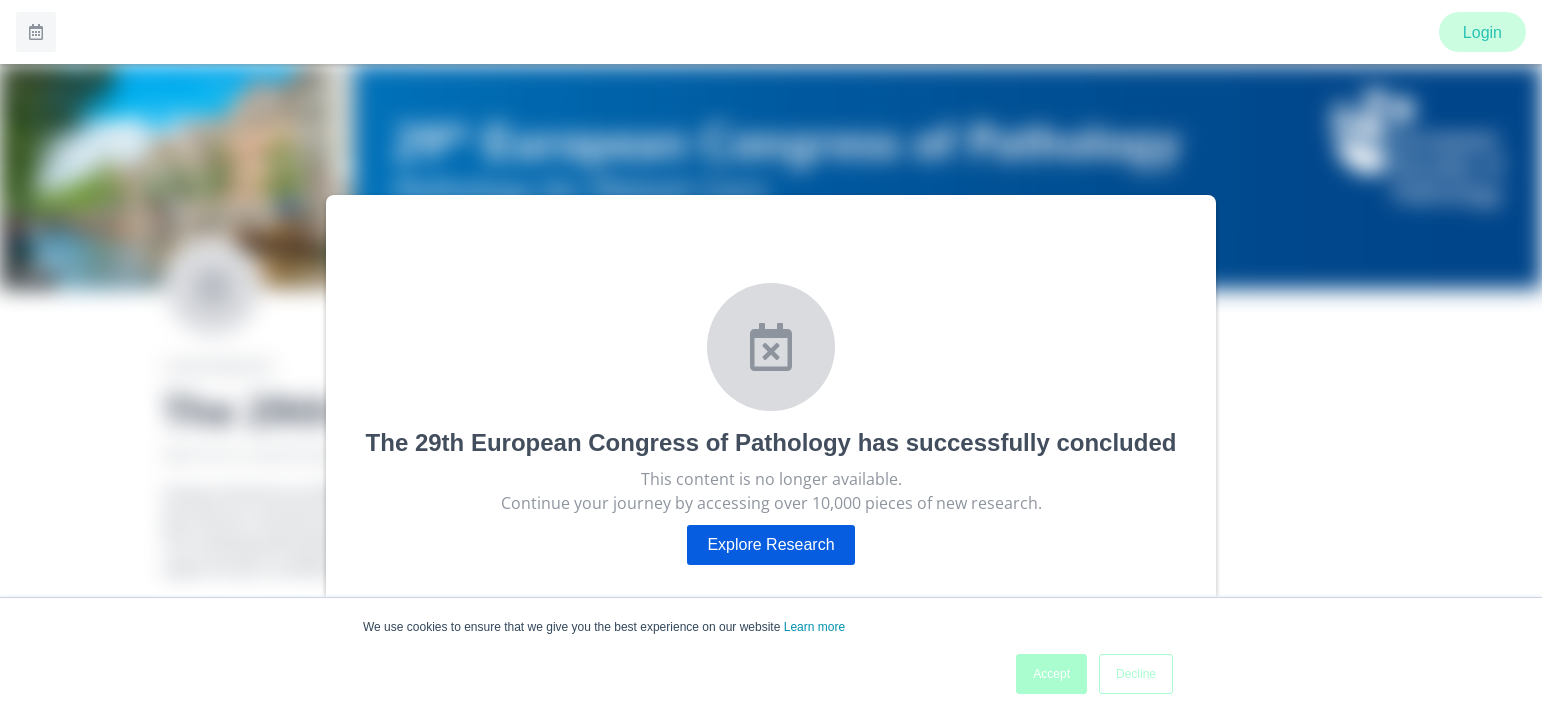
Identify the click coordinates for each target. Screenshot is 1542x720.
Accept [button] (1051, 674)
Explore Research (770, 544)
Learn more (814, 627)
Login (1482, 32)
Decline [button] (1136, 674)
